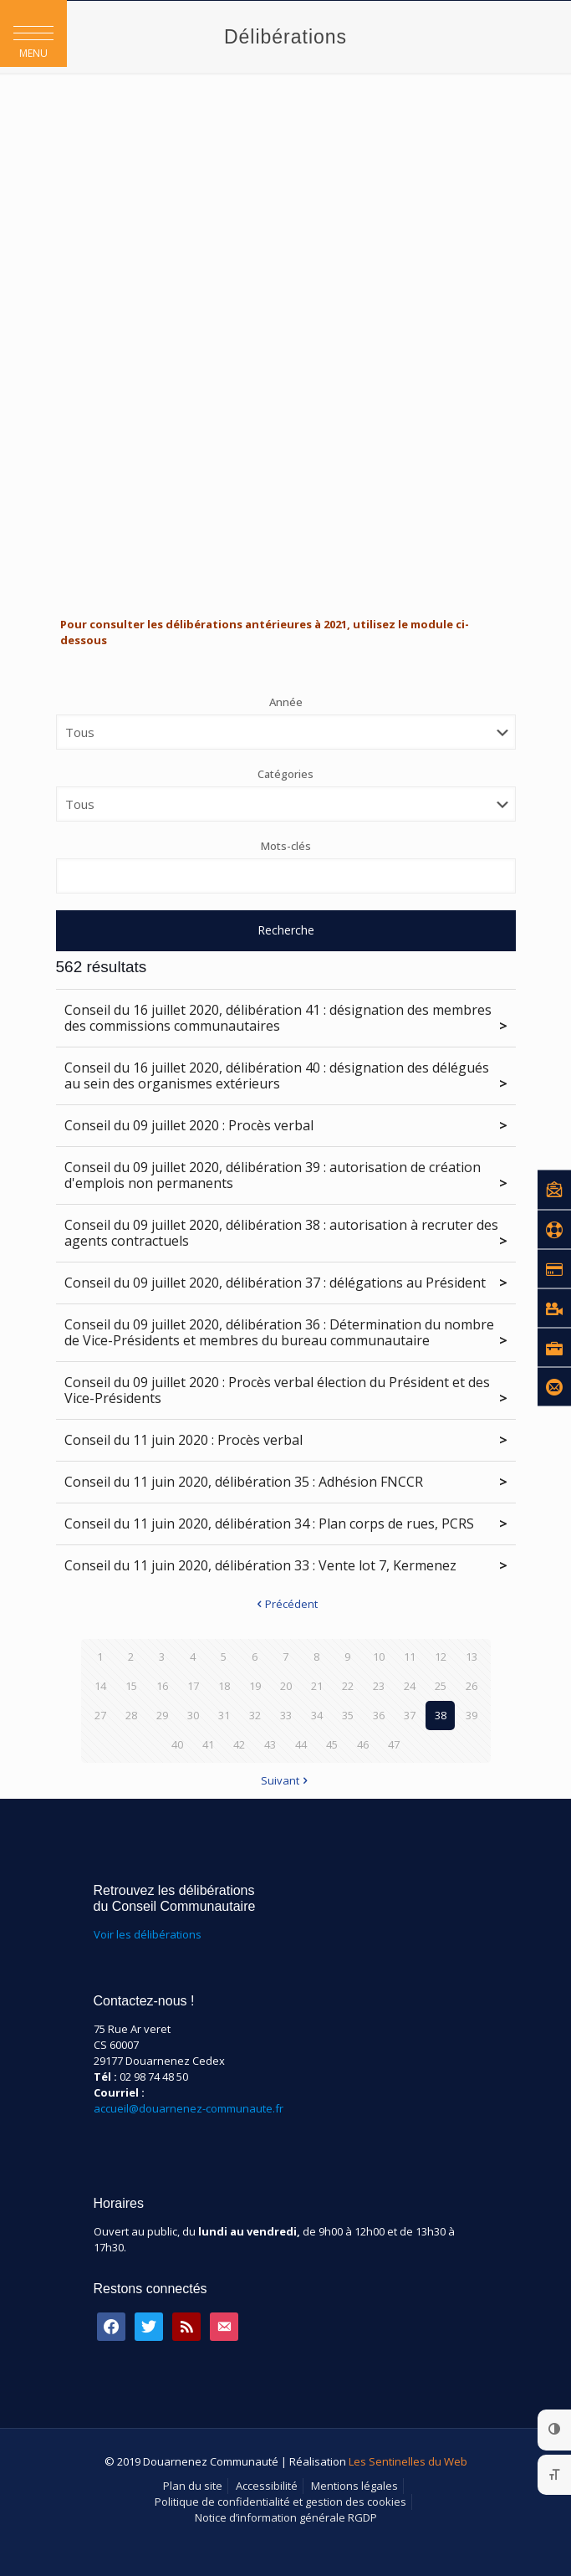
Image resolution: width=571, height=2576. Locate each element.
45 (332, 1744)
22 (348, 1685)
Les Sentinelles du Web (408, 2461)
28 (131, 1715)
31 (224, 1715)
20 (286, 1685)
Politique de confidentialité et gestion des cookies (280, 2501)
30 (193, 1715)
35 (348, 1715)
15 (131, 1685)
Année (286, 701)
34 (317, 1715)
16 (162, 1685)
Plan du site (192, 2485)
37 (410, 1715)
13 (471, 1656)
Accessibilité (267, 2485)
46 (363, 1744)
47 (394, 1744)
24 (410, 1685)
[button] (33, 33)
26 (471, 1685)
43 (270, 1744)
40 (177, 1744)
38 (440, 1715)
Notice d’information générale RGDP (286, 2517)
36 (379, 1715)
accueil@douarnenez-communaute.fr (188, 2108)
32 (255, 1715)
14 (100, 1685)
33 (286, 1715)
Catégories (285, 773)
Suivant (285, 1780)
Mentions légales (354, 2485)
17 (193, 1685)
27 (100, 1715)
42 (239, 1744)
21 (317, 1685)
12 (440, 1656)
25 (440, 1685)
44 (301, 1744)
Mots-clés (286, 845)
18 (224, 1685)
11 (410, 1656)
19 (255, 1685)
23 (379, 1685)
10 (379, 1656)
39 (471, 1715)
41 (208, 1744)
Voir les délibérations (147, 1934)
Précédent (286, 1603)
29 (162, 1715)
